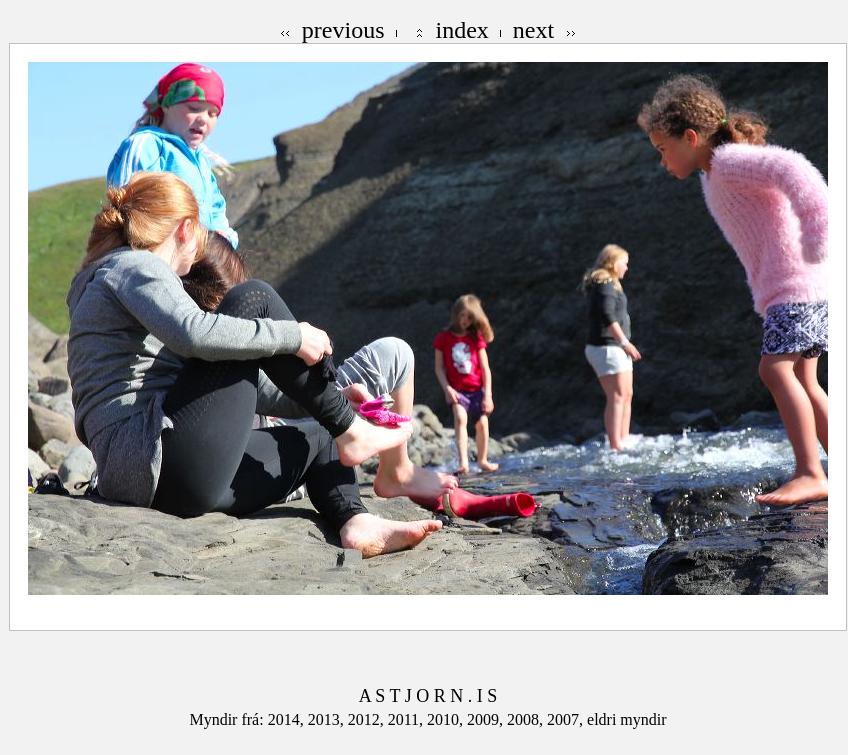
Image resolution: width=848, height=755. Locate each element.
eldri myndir (627, 719)
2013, (328, 719)
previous (343, 30)
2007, (567, 719)
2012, (368, 719)
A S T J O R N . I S (428, 696)
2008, (527, 719)
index (462, 30)
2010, (447, 719)
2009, (487, 719)
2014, (288, 719)
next (533, 30)
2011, (407, 719)
